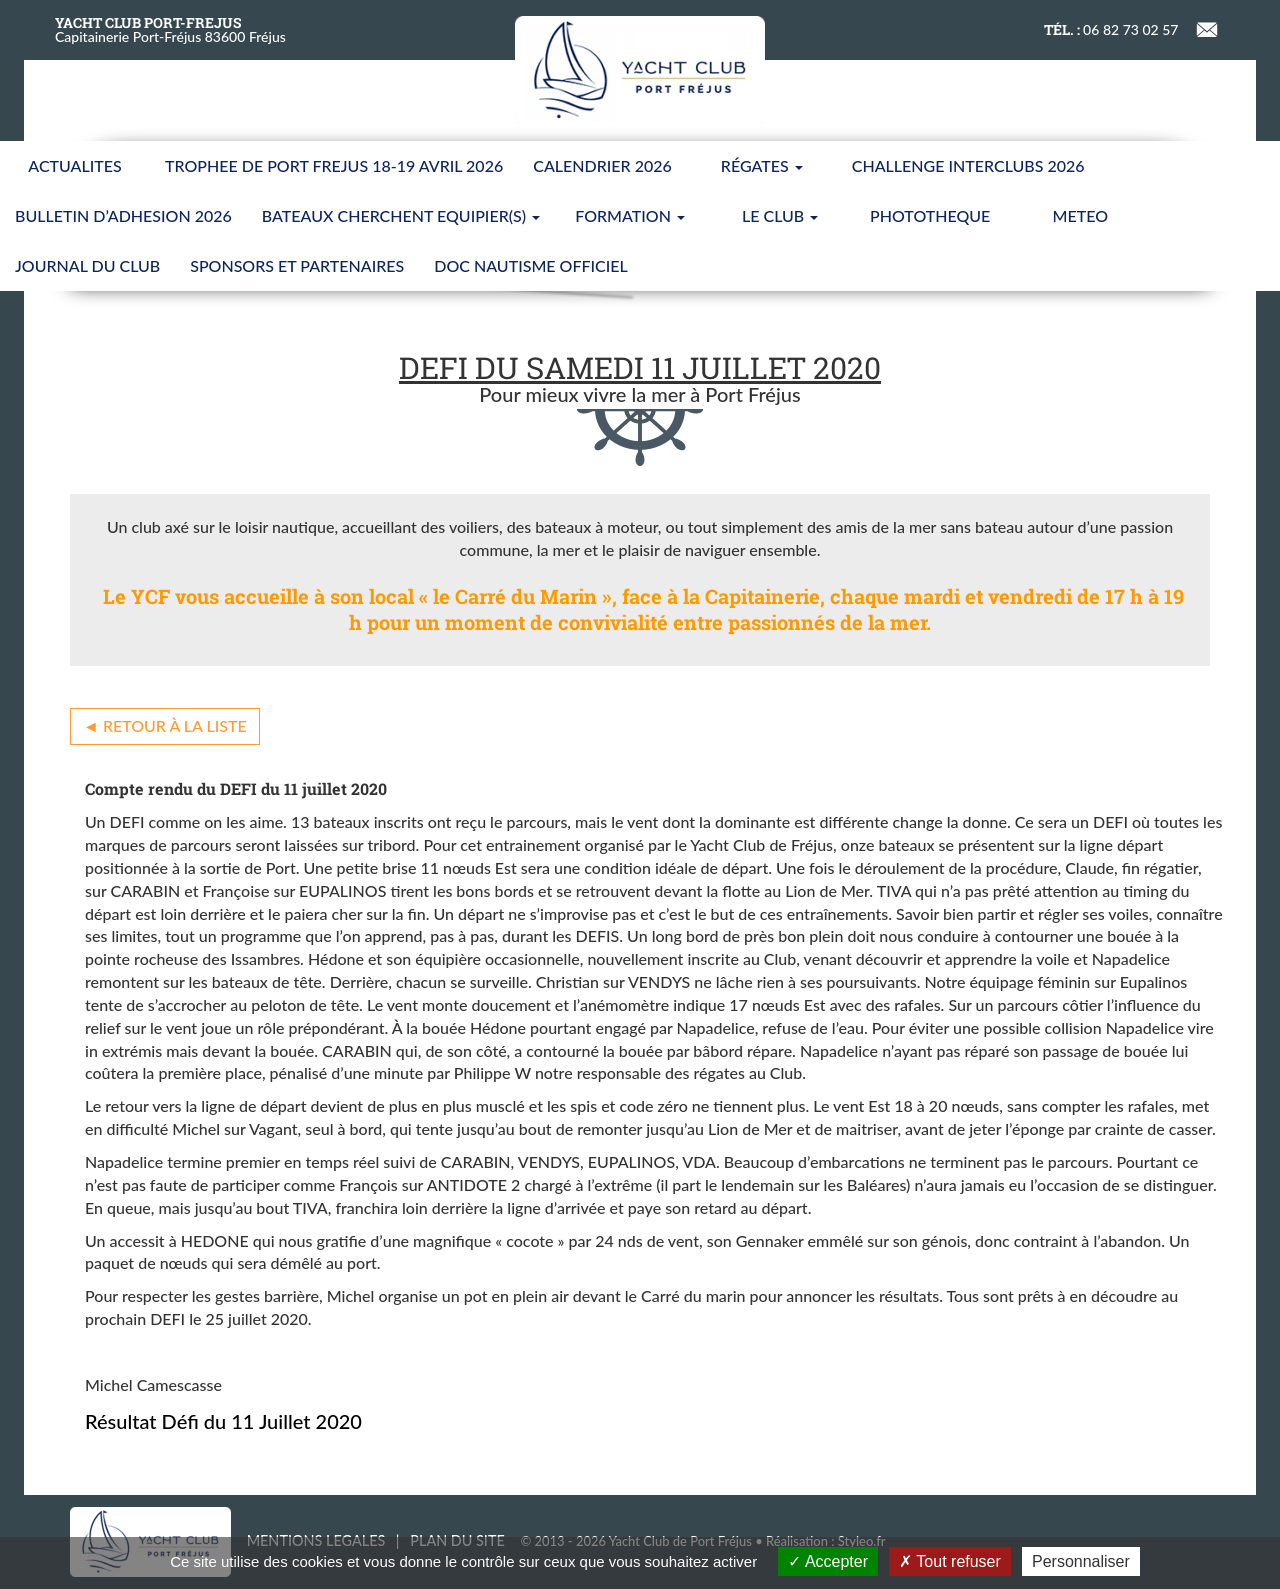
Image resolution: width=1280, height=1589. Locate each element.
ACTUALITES (74, 165)
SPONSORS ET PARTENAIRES (297, 265)
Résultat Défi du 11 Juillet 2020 (223, 1421)
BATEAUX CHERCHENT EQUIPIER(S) (401, 215)
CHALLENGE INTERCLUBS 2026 (968, 165)
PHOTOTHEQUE (930, 215)
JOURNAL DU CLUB (87, 265)
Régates (762, 165)
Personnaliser (1081, 1561)
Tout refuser (950, 1561)
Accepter (828, 1561)
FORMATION (630, 215)
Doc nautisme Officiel (530, 265)
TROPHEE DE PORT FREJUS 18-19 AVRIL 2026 (334, 165)
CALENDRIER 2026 (602, 165)
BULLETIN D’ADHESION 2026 (123, 215)
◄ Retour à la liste (165, 725)
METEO (1080, 215)
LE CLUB (780, 215)
